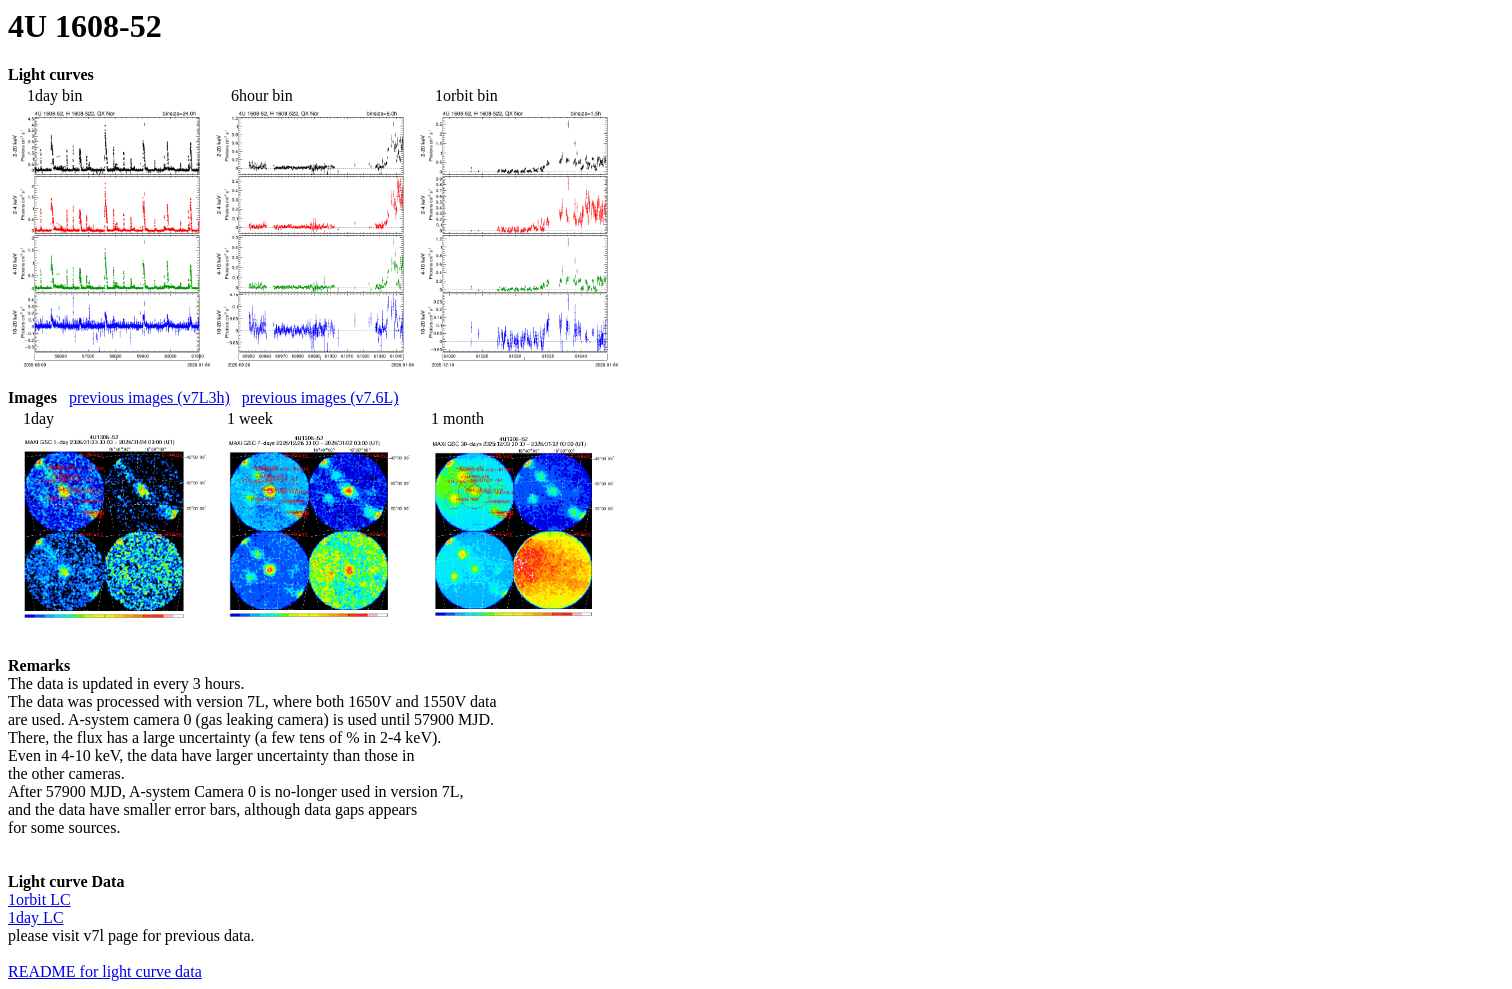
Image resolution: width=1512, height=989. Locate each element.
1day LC (36, 917)
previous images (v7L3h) (149, 397)
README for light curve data (105, 971)
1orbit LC (39, 899)
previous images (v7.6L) (320, 397)
